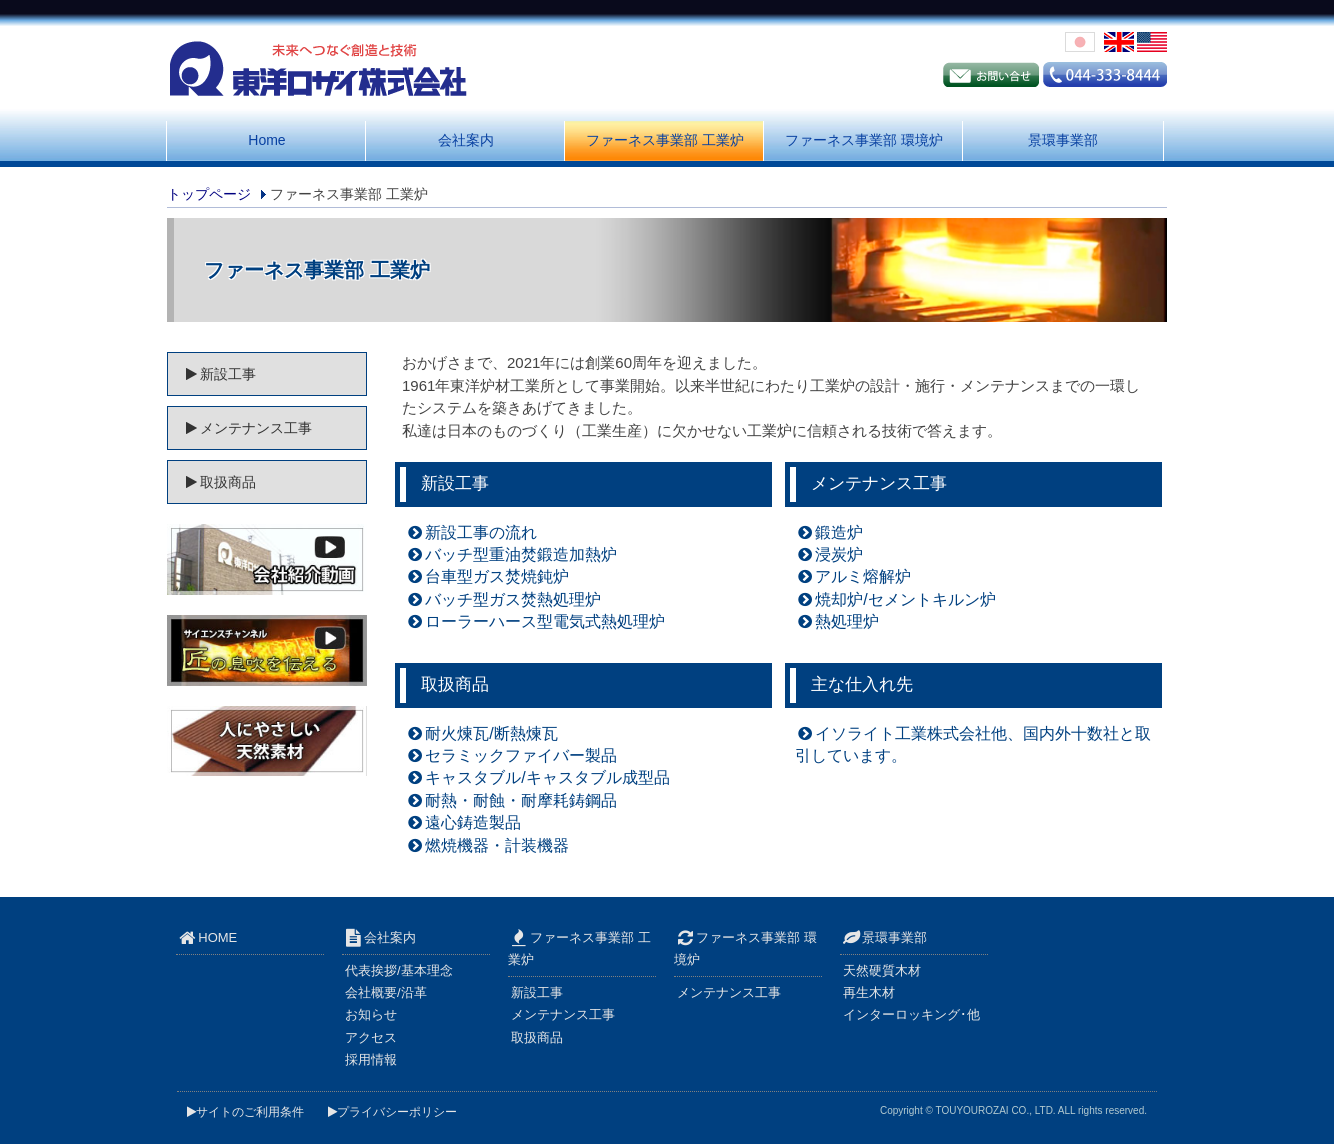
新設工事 (455, 483)
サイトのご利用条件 (245, 1112)
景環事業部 (1063, 140)
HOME (213, 937)
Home (266, 140)
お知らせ (371, 1014)
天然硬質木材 (882, 970)
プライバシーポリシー (392, 1112)
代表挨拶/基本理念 (399, 970)
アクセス (371, 1037)
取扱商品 (455, 684)
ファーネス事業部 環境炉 (864, 140)
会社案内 (466, 140)
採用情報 (371, 1059)
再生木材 (869, 992)
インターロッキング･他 (911, 1014)
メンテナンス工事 (879, 483)
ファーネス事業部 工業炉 (665, 140)
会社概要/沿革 (386, 992)
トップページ (209, 194)
